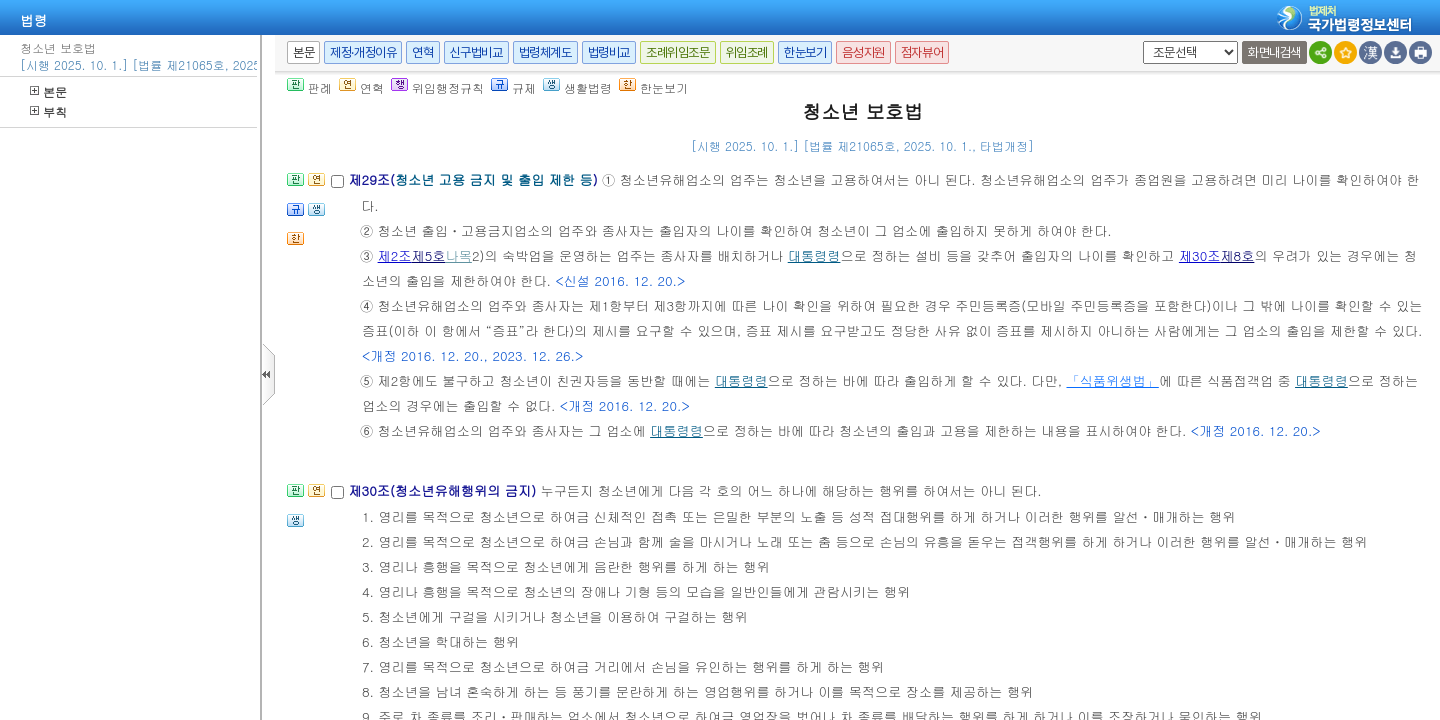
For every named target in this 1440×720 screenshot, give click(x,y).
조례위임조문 (678, 52)
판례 (309, 87)
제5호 (429, 255)
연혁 (422, 52)
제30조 (1200, 255)
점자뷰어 (922, 52)
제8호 (1237, 255)
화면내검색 (1274, 52)
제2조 (395, 255)
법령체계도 (545, 52)
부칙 (48, 111)
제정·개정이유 (363, 52)
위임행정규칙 (437, 87)
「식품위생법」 (1112, 380)
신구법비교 (476, 52)
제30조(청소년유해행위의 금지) (444, 490)
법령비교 (609, 52)
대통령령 (814, 255)
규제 (513, 87)
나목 (459, 255)
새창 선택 (1139, 41)
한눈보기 (805, 52)
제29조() (475, 179)
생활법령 (577, 87)
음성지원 (863, 52)
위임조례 (747, 52)
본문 (48, 91)
